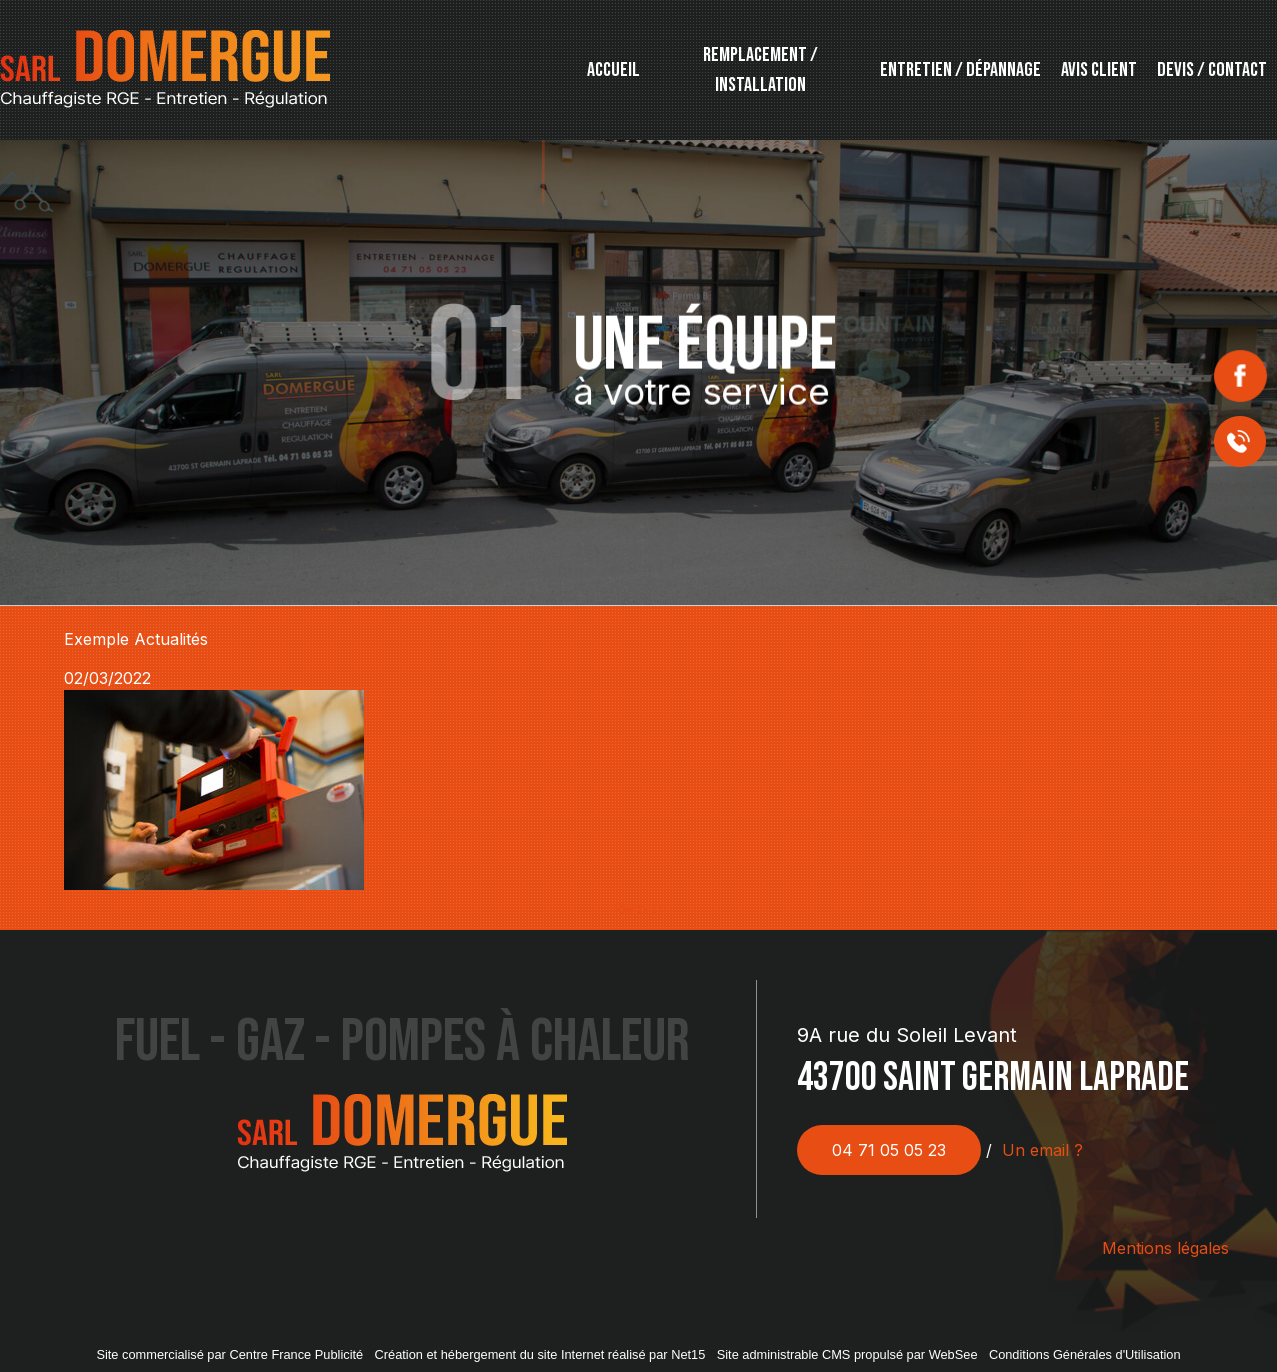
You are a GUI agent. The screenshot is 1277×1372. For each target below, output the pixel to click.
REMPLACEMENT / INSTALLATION (760, 70)
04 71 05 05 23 (889, 1150)
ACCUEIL (613, 70)
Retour (638, 908)
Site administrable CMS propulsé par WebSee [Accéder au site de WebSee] (847, 1354)
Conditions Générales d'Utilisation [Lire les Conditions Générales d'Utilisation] (1085, 1354)
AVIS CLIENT (1099, 70)
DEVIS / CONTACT (1212, 70)
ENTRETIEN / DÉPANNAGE (960, 70)
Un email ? (1042, 1150)
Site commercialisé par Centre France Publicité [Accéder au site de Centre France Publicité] (229, 1354)
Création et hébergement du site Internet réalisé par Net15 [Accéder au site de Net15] (540, 1354)
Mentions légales (1165, 1248)
